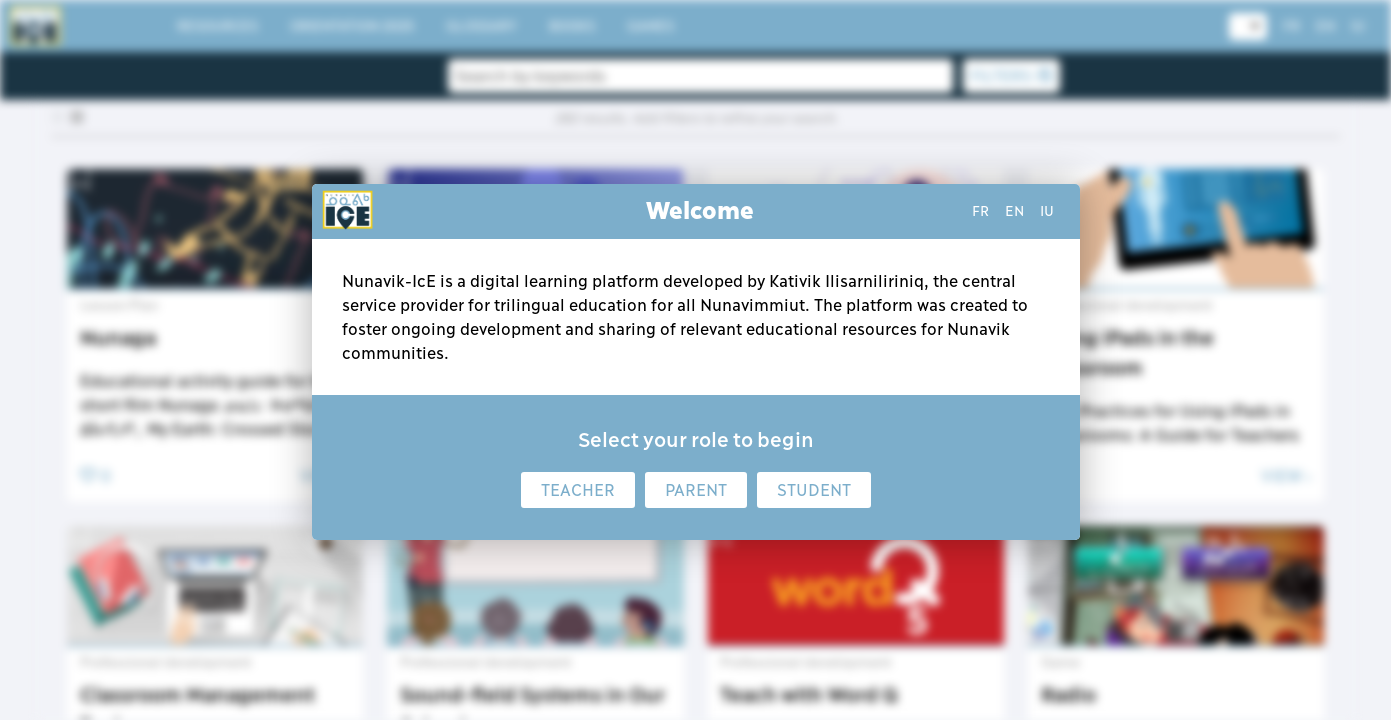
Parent (696, 490)
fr (980, 211)
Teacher (578, 490)
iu (1047, 211)
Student (814, 490)
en (1014, 211)
